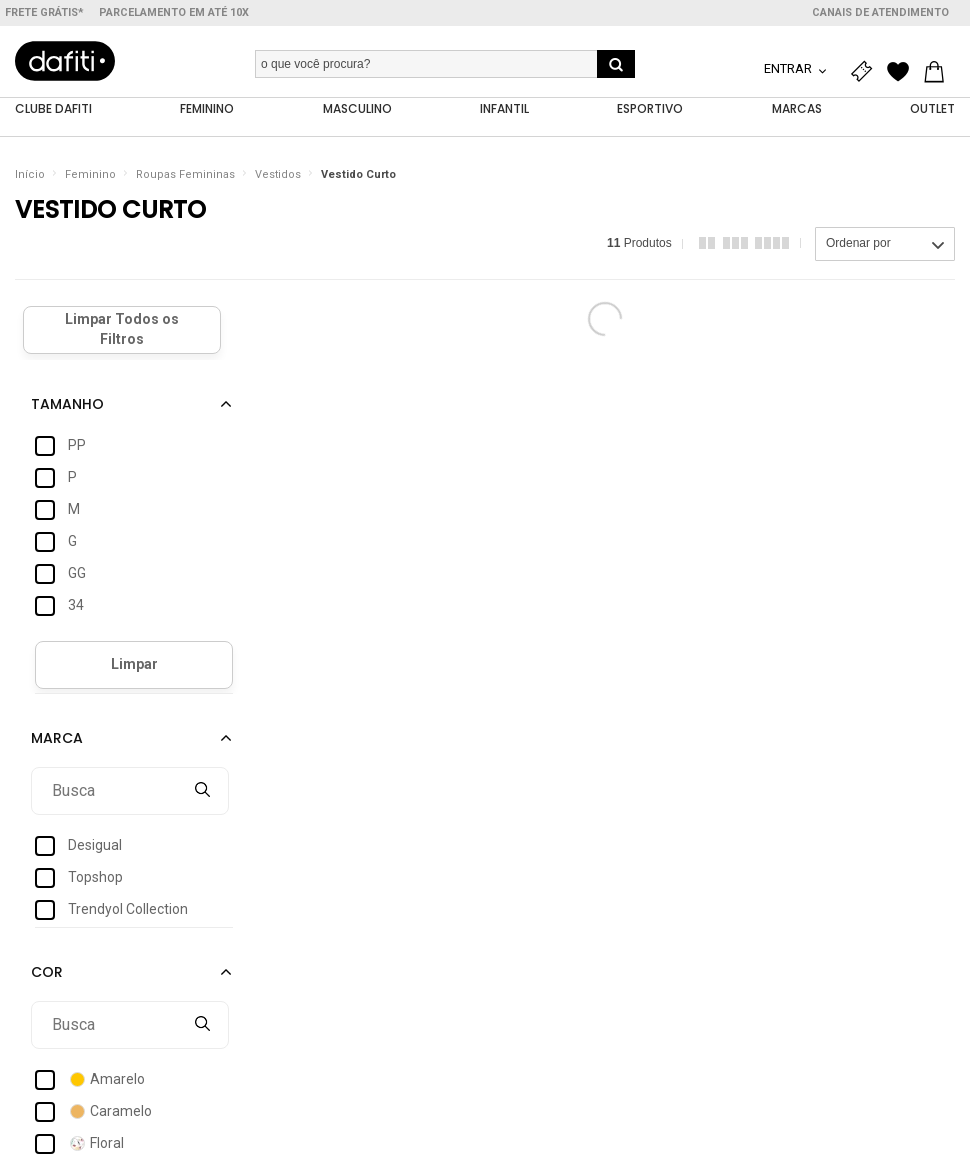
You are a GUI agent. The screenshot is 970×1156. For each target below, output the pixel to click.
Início (30, 174)
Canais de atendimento (880, 12)
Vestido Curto (358, 174)
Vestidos (278, 174)
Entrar (789, 68)
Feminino (90, 174)
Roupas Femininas (185, 174)
